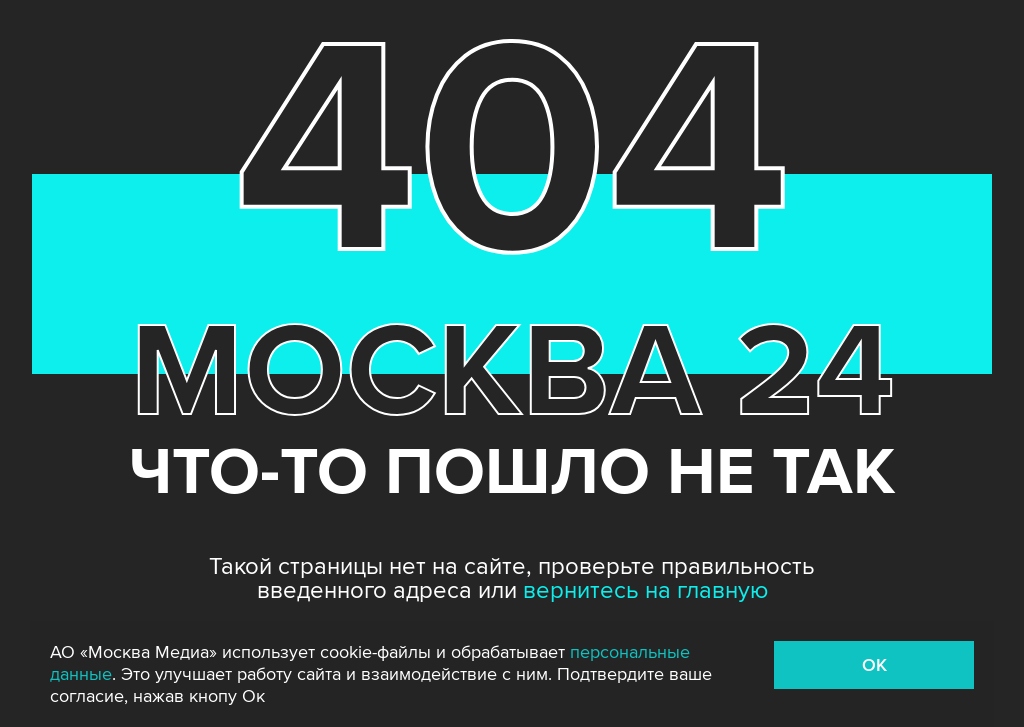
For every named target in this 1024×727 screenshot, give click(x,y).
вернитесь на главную (645, 590)
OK (874, 665)
